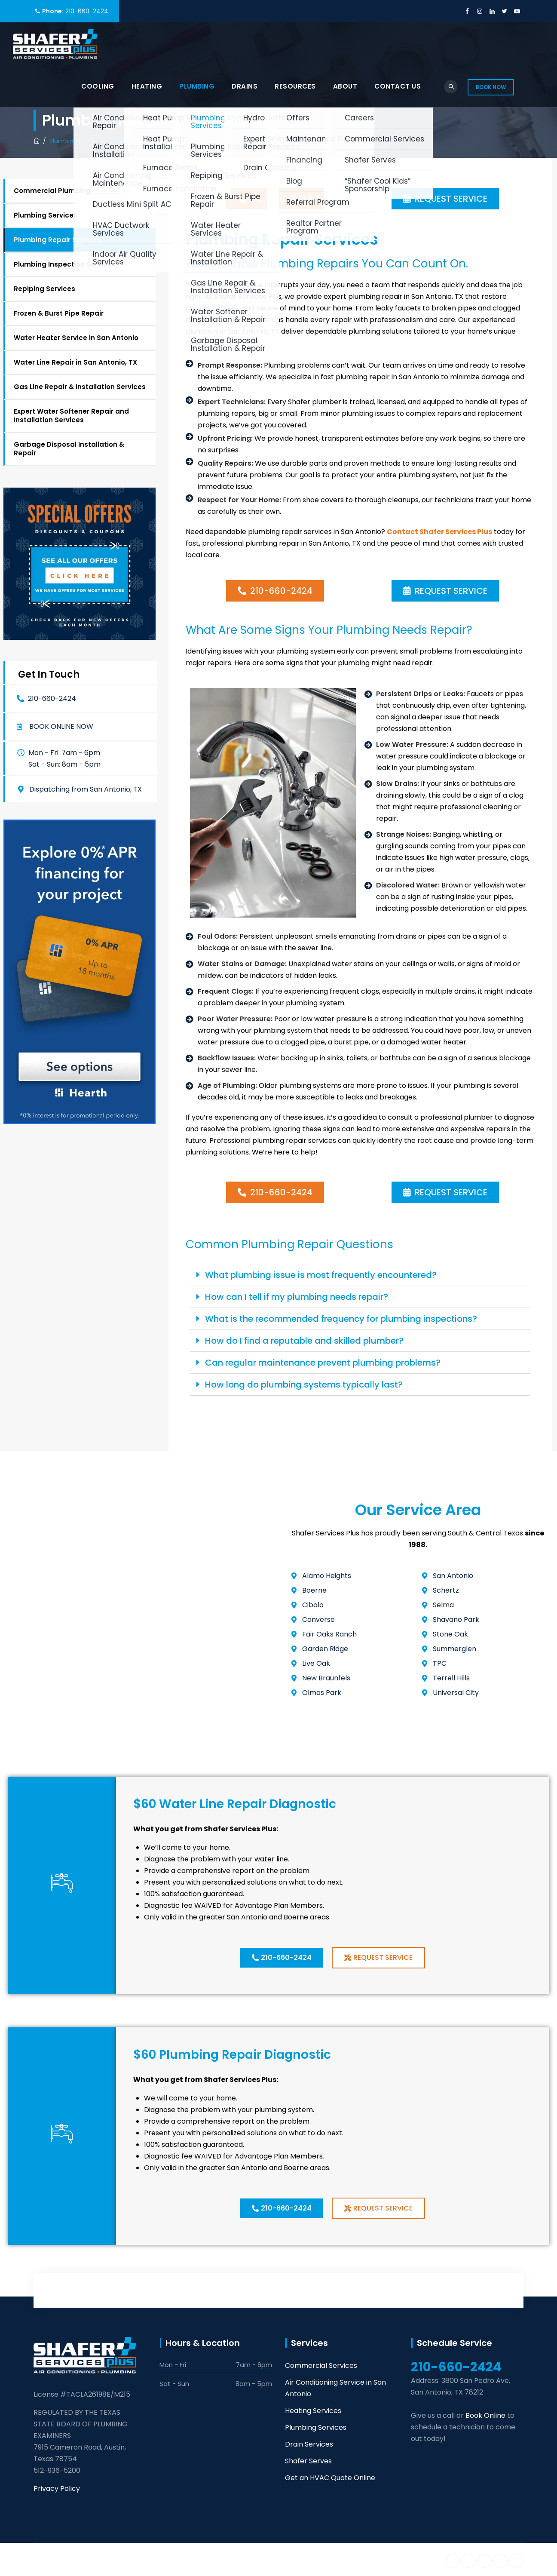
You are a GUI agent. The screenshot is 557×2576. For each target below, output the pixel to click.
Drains (244, 86)
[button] (55, 726)
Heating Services (313, 2411)
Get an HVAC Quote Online (330, 2478)
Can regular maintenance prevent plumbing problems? (323, 1363)
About (345, 86)
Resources (295, 86)
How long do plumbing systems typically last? (304, 1385)
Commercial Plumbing (52, 190)
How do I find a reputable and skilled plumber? (304, 1341)
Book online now (61, 727)
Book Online (485, 2415)
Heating (147, 86)
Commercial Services (321, 2365)
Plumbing (196, 86)
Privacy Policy (57, 2488)
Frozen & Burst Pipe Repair (59, 313)
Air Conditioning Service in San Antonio (335, 2388)
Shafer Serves (308, 2461)
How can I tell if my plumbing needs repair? (296, 1297)
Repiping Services (44, 288)
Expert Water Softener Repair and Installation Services (71, 415)
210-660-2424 (86, 11)
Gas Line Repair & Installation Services (80, 386)
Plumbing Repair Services (57, 239)
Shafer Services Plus (118, 2559)
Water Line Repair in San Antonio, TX (75, 362)
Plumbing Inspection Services (65, 264)
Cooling (97, 86)
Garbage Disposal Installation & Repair (69, 448)
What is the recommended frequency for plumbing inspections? (341, 1319)
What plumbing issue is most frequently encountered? (321, 1275)
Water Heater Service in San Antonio (76, 337)
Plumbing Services (45, 215)
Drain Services (309, 2444)
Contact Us (397, 86)
